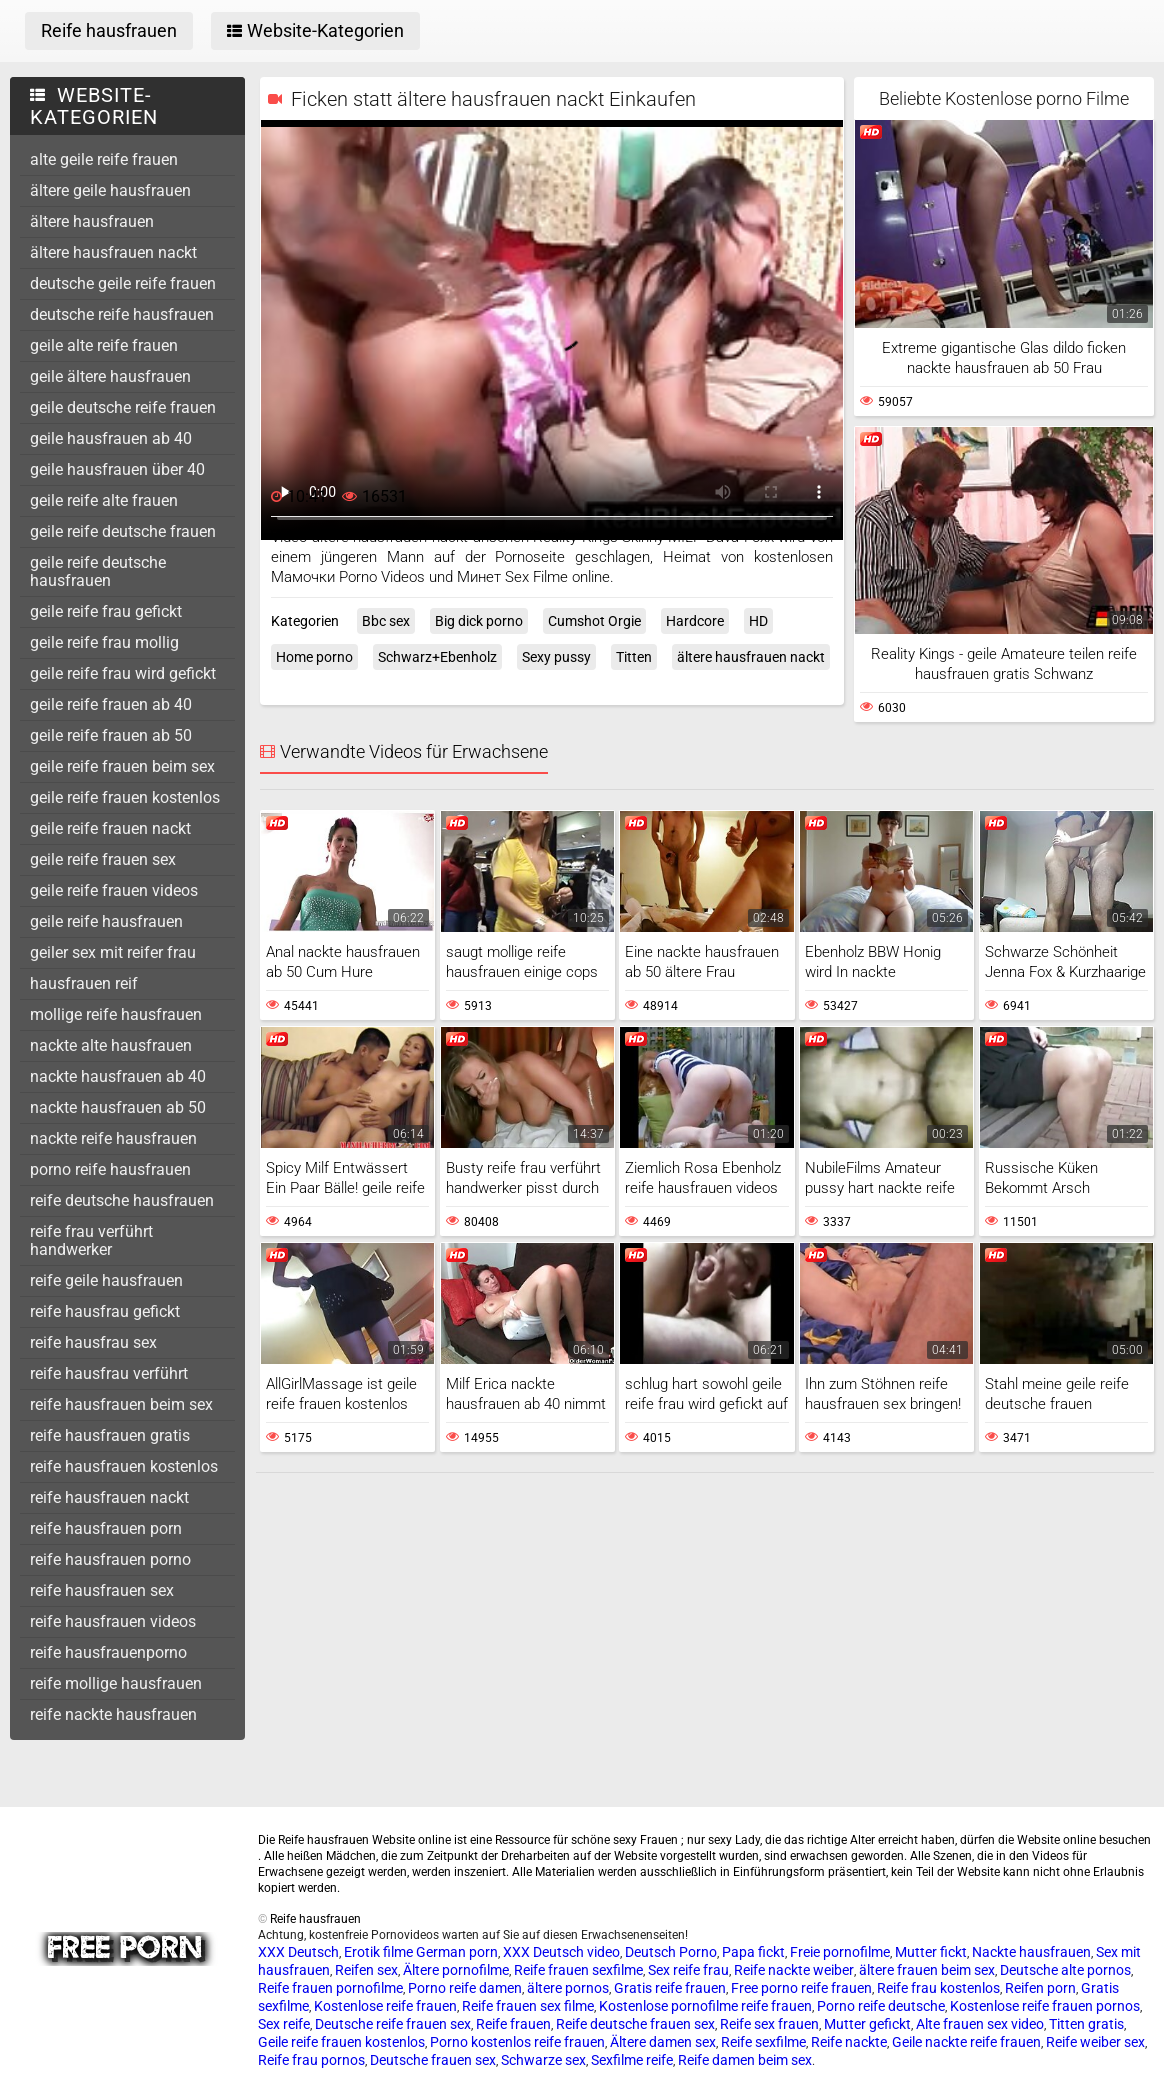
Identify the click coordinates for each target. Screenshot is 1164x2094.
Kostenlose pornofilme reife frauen (705, 2006)
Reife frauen (513, 2024)
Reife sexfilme (763, 2042)
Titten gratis (1086, 2024)
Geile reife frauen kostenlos (341, 2042)
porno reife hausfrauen (110, 1169)
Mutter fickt (931, 1952)
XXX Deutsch (298, 1952)
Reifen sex (366, 1970)
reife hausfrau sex (93, 1342)
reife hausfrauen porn (106, 1528)
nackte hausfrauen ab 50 (118, 1107)
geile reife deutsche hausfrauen (98, 571)
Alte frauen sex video (980, 2024)
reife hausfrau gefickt (105, 1311)
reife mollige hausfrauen (116, 1683)
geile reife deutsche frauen (123, 531)
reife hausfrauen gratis (110, 1435)
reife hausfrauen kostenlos (124, 1466)
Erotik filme (378, 1952)
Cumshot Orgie (594, 621)
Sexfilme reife (632, 2060)
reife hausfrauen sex (102, 1590)
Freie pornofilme (840, 1952)
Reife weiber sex (1095, 2042)
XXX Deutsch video (561, 1952)
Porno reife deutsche (881, 2006)
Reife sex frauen (769, 2024)
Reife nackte (849, 2042)
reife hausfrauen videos (113, 1621)
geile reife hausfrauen (106, 921)
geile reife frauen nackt (110, 828)
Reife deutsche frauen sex (635, 2024)
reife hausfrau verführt (109, 1373)
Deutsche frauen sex (433, 2060)
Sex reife (284, 2024)
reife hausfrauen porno (110, 1559)
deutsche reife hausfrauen (122, 314)
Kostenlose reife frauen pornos (1045, 2006)
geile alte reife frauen (104, 345)
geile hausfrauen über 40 (117, 469)
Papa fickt (753, 1952)
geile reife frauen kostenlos (125, 797)
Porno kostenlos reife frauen (517, 2042)
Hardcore (695, 621)
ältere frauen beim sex (927, 1970)
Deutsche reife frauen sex (393, 2024)
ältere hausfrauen (92, 221)
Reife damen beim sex (745, 2060)
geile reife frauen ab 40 (111, 704)
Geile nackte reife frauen (966, 2042)
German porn (457, 1952)
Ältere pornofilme (456, 1970)
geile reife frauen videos (114, 890)
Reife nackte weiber (794, 1970)
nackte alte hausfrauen (111, 1045)
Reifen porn (1040, 1988)
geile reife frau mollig (104, 642)
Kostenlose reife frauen (385, 2006)
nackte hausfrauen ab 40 (118, 1076)
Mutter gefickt (867, 2024)
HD (758, 621)
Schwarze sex (543, 2060)
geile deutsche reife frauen (123, 407)
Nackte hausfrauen (1031, 1952)
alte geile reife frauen (104, 159)
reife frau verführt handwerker (91, 1240)
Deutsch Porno (671, 1952)
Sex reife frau (688, 1970)
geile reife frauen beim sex (122, 766)
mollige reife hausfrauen (116, 1014)
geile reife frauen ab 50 (111, 735)
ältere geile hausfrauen (110, 190)
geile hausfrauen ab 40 (111, 438)
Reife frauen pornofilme (330, 1988)
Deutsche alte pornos (1065, 1970)
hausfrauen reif (84, 983)
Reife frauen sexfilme (578, 1970)
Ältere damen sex (663, 2042)
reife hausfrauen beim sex (121, 1404)
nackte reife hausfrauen (113, 1138)
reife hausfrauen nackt (109, 1497)
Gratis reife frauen (670, 1988)
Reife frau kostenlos (938, 1988)
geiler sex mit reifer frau (113, 952)
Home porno (314, 657)
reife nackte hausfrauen (113, 1714)
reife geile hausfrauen (106, 1280)
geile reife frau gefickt (106, 611)
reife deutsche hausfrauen (122, 1200)
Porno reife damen (465, 1988)
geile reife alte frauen (104, 500)
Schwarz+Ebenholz (437, 657)
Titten (634, 657)
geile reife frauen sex (103, 859)
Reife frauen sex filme (528, 2006)
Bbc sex (386, 621)
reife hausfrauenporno (108, 1652)
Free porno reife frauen (801, 1988)
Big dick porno (479, 621)
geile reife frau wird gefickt (123, 673)
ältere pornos (568, 1988)
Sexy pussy (556, 657)
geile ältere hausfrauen (110, 376)
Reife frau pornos (311, 2060)
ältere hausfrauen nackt (113, 252)
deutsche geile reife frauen (123, 283)
